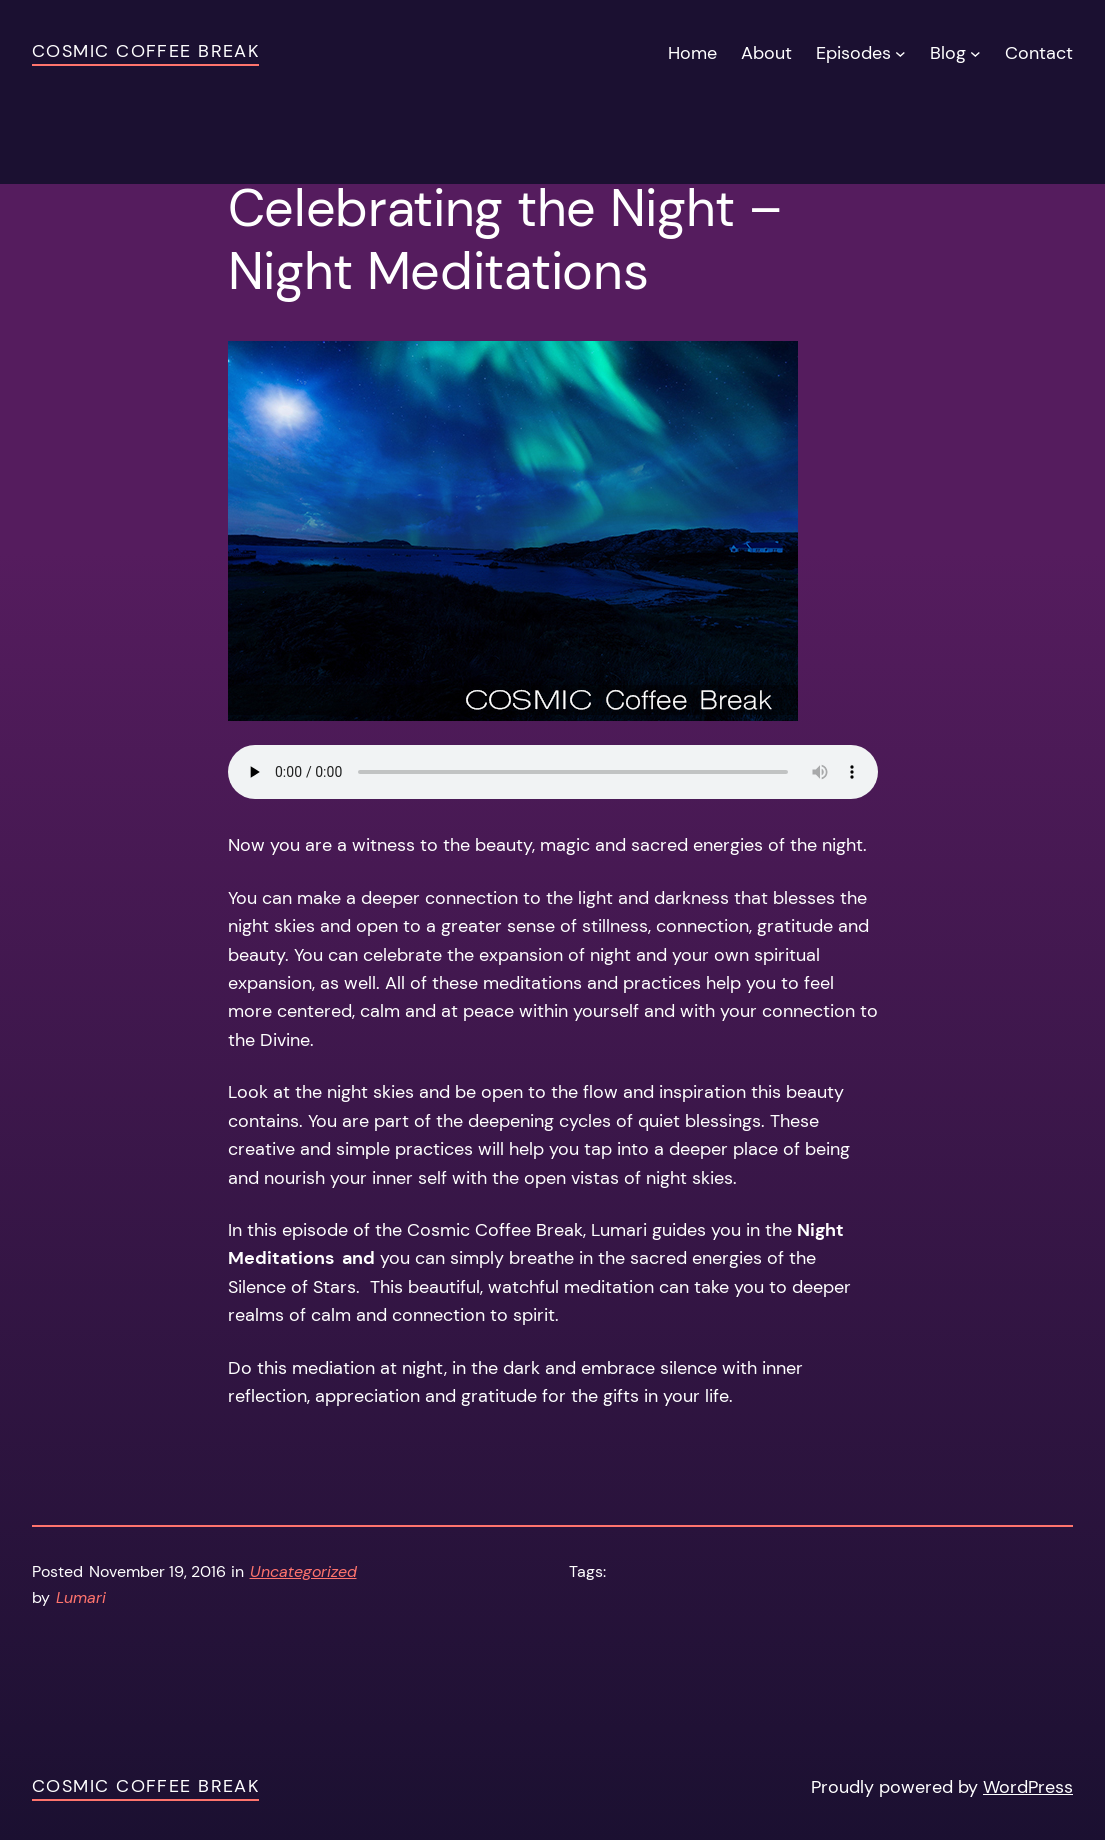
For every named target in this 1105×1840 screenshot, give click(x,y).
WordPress (1028, 1787)
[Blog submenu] (975, 52)
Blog (948, 53)
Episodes (853, 53)
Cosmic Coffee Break (145, 51)
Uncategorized (303, 1571)
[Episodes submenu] (900, 52)
